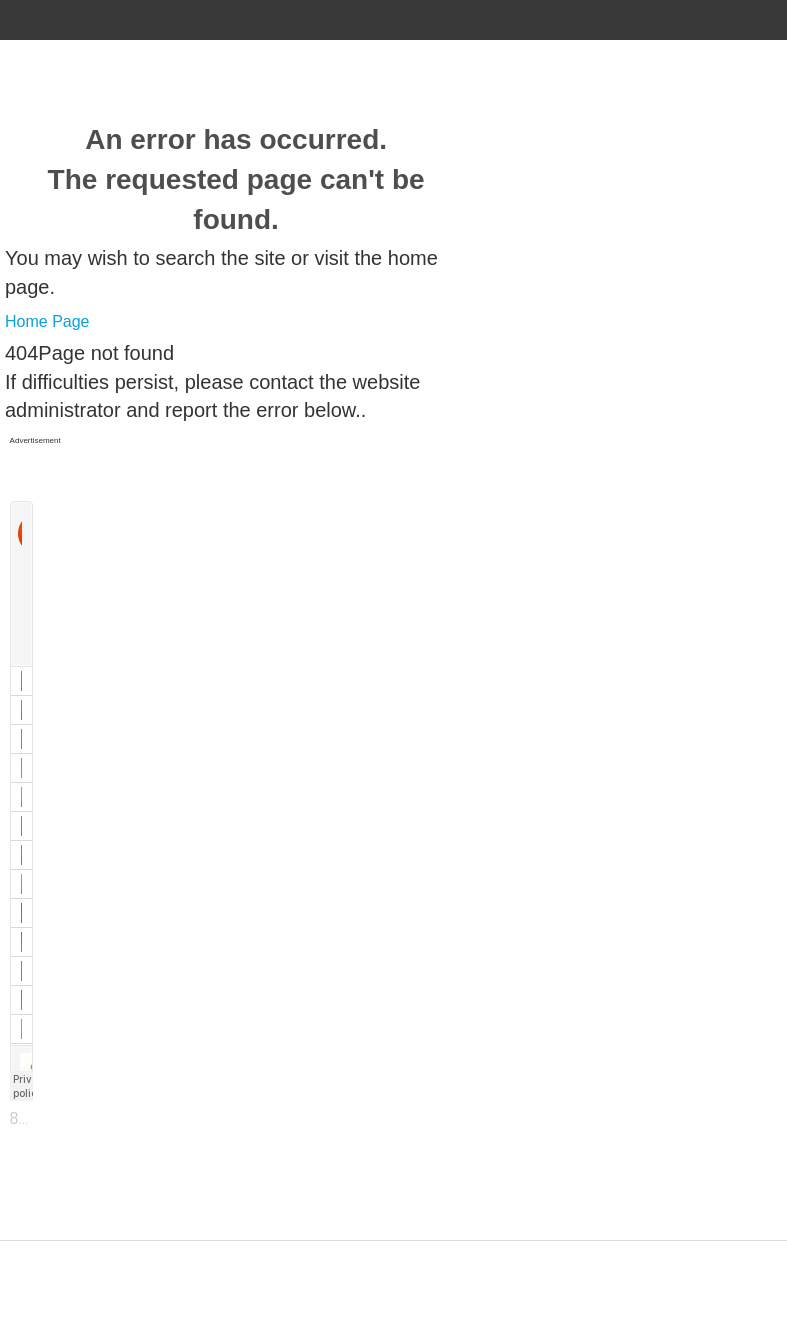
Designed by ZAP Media (393, 1252)
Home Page (47, 321)
